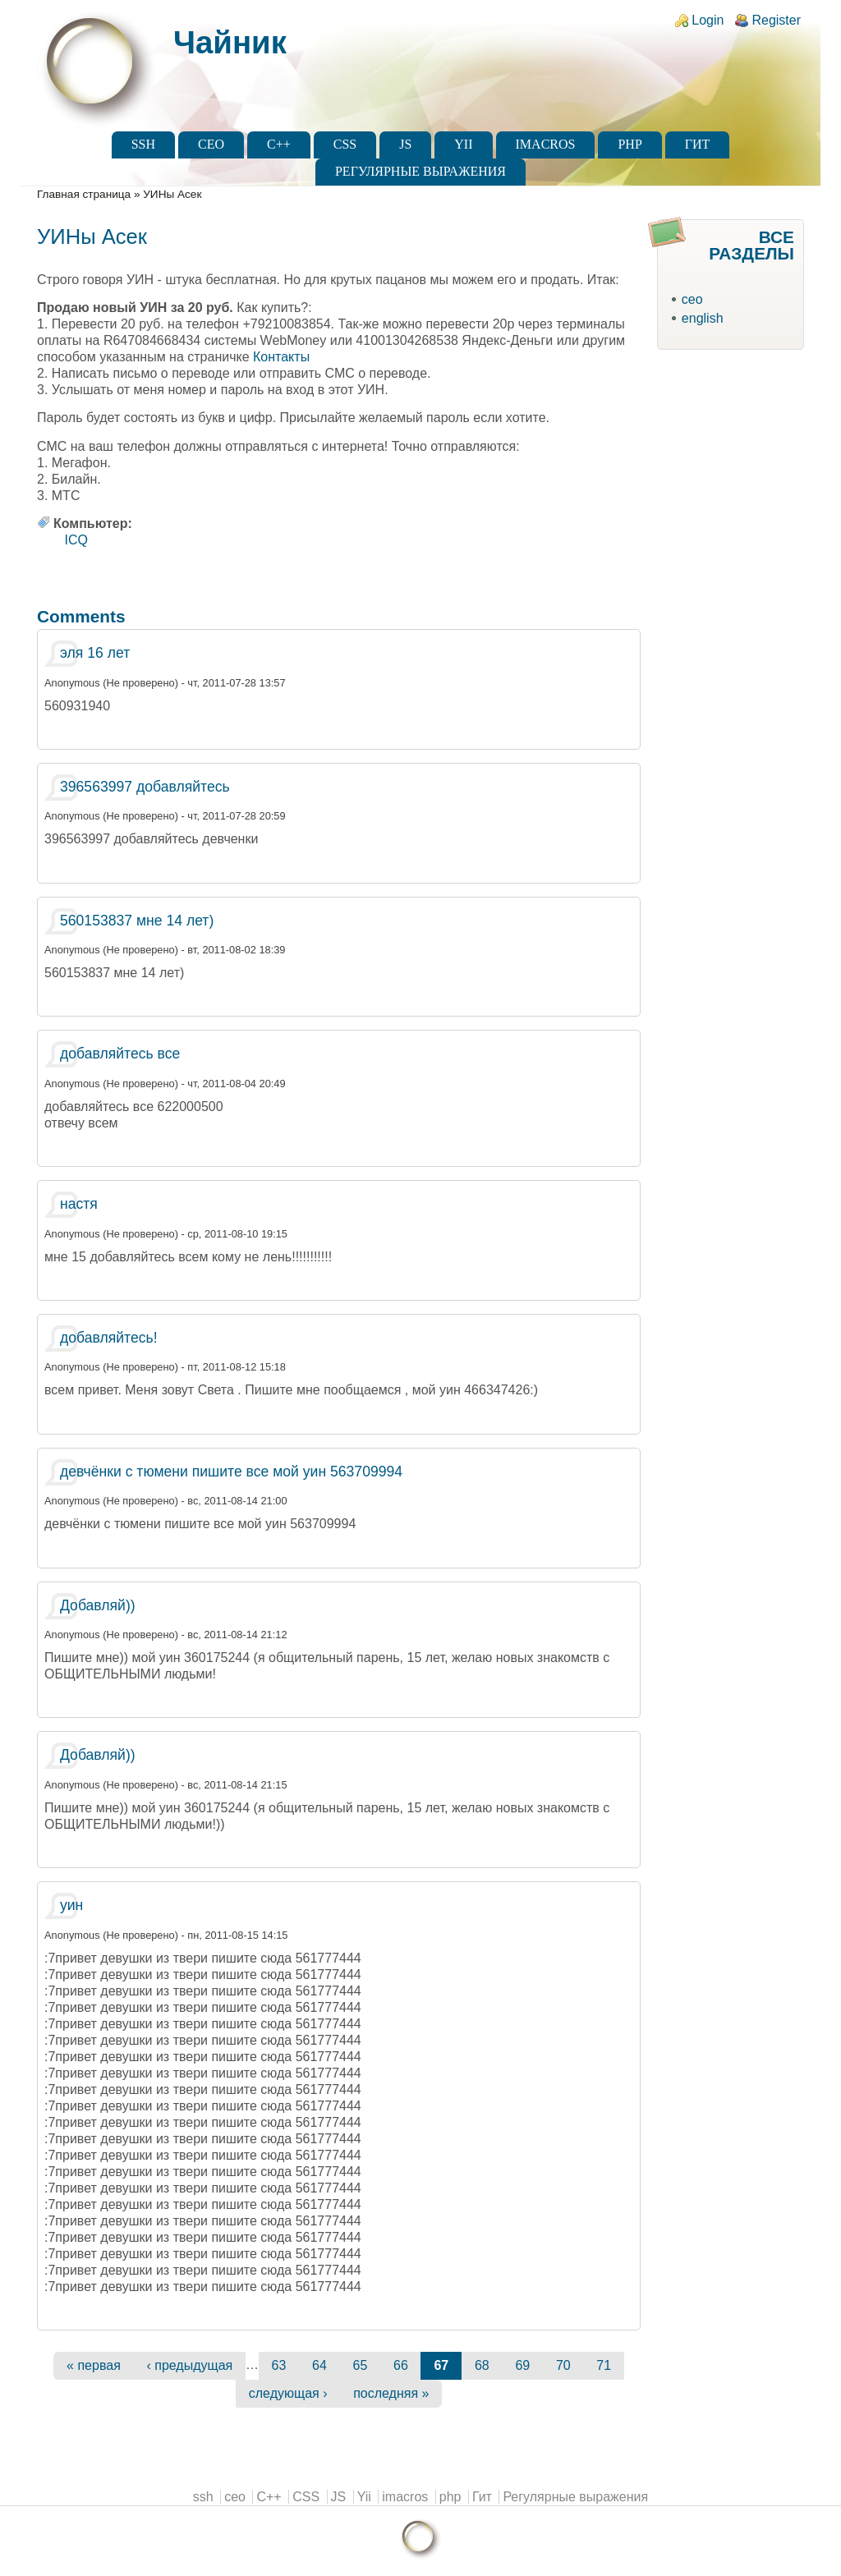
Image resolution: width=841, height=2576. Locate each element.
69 (522, 2365)
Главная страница (84, 194)
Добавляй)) (98, 1605)
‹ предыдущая (189, 2365)
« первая (94, 2365)
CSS (344, 144)
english (703, 318)
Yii (463, 144)
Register (776, 20)
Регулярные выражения (420, 171)
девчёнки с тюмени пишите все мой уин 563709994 (231, 1471)
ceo (211, 144)
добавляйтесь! (109, 1337)
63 (279, 2365)
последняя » (391, 2393)
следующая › (288, 2393)
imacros (546, 144)
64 (319, 2365)
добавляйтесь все (120, 1053)
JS (405, 144)
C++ (279, 144)
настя (79, 1204)
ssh (143, 144)
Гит (697, 144)
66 (400, 2365)
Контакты (281, 357)
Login (708, 20)
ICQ (76, 540)
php (629, 144)
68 (482, 2365)
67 (441, 2365)
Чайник (230, 42)
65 (360, 2365)
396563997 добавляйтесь (145, 786)
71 (603, 2365)
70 (563, 2365)
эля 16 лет (95, 653)
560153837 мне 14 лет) (137, 920)
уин (71, 1905)
